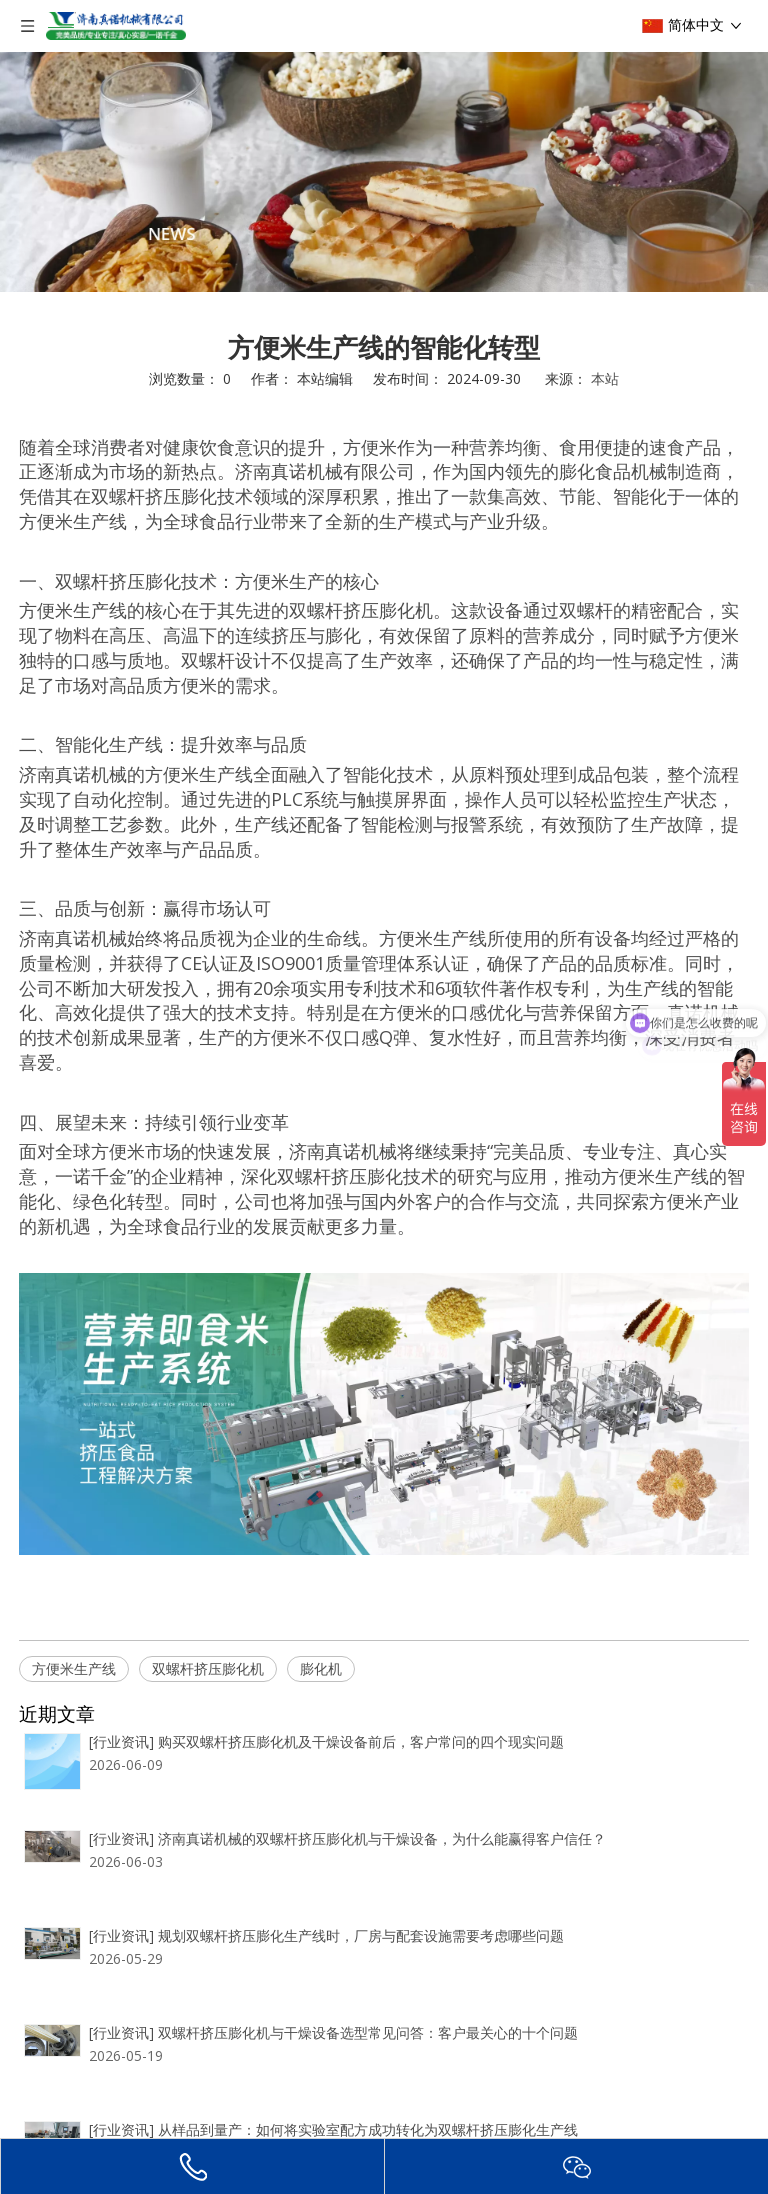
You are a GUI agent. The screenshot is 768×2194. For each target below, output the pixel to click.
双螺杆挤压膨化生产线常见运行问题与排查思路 (301, 2094)
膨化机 (321, 1668)
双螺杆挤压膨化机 (208, 1668)
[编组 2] (384, 172)
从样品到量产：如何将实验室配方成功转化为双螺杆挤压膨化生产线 (364, 2023)
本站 (605, 378)
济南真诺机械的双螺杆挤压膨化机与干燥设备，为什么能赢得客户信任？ (378, 1808)
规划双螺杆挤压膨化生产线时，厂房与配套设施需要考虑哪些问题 (357, 1880)
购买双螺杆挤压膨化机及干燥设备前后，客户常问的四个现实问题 (357, 1737)
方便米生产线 (74, 1668)
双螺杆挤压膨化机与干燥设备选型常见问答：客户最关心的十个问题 (364, 1951)
